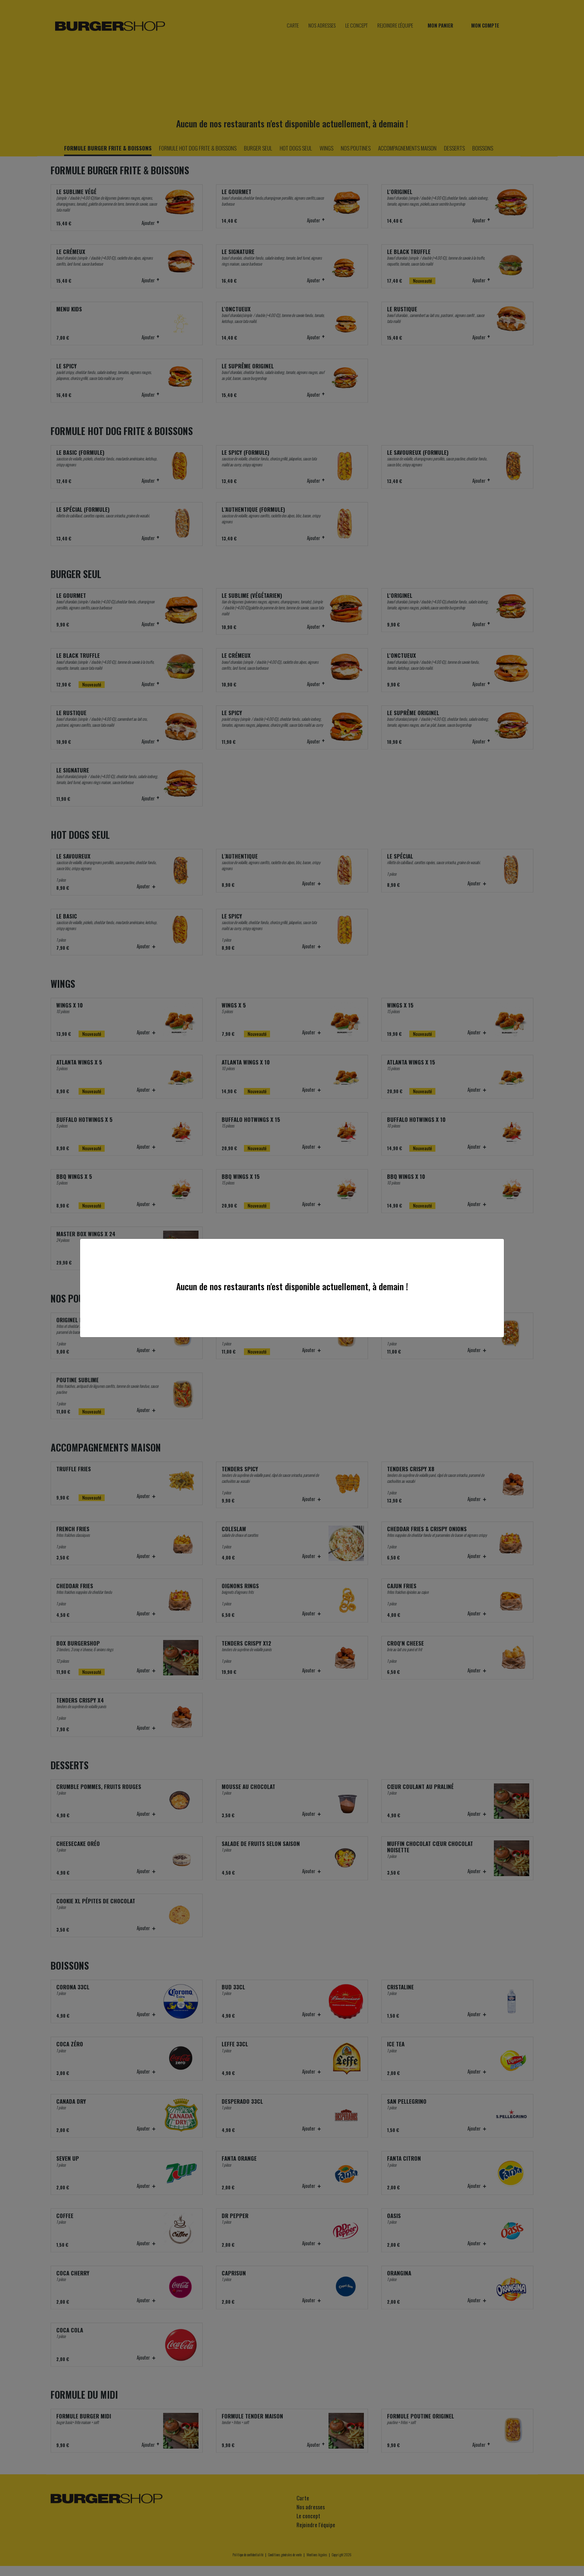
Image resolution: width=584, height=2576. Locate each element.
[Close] (495, 1246)
